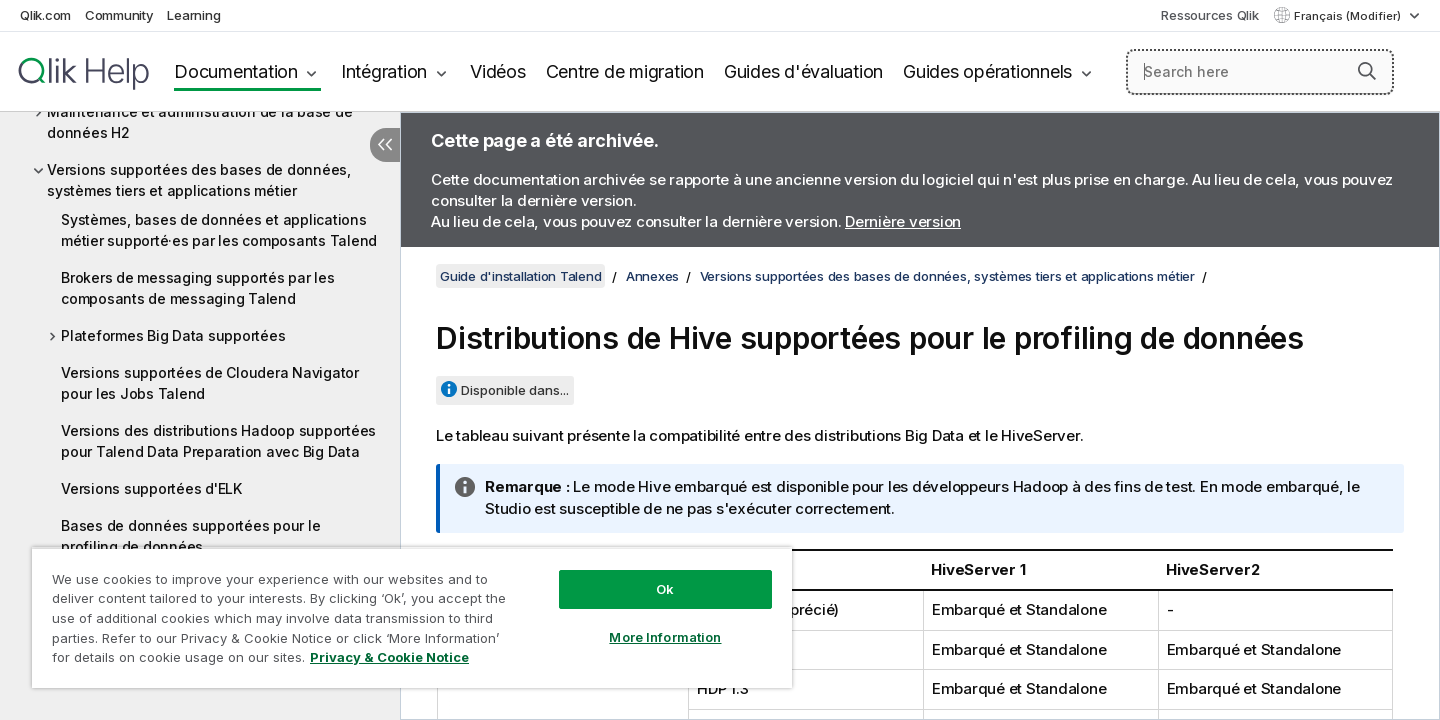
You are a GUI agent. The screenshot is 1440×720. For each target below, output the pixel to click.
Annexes (652, 276)
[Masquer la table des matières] (385, 145)
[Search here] (1260, 72)
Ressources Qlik (1209, 15)
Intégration (384, 71)
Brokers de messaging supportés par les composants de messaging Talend (198, 288)
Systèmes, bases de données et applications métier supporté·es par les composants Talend (219, 230)
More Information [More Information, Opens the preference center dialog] (665, 637)
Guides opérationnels (987, 71)
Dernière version (903, 221)
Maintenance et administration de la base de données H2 (199, 122)
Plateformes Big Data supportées (173, 335)
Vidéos (498, 71)
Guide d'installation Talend (520, 276)
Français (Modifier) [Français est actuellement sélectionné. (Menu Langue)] (1349, 16)
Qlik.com (45, 15)
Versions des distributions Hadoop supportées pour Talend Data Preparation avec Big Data (218, 441)
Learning (193, 15)
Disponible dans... (515, 390)
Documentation (236, 71)
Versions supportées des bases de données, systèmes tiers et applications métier (199, 180)
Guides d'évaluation (803, 71)
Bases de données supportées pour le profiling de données (190, 536)
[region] (412, 617)
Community (119, 15)
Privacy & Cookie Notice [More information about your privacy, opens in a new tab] (389, 657)
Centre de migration (625, 71)
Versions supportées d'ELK (151, 488)
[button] (1367, 71)
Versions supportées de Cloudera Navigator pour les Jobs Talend (210, 383)
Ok (665, 589)
